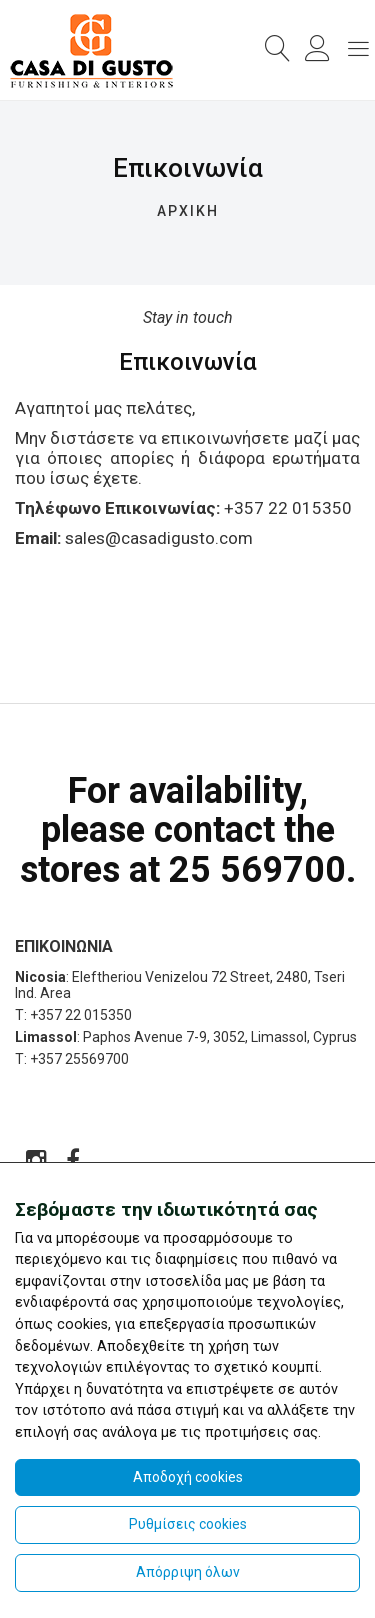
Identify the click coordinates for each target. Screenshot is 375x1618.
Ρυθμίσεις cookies (188, 1524)
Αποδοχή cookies (188, 1477)
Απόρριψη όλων (188, 1572)
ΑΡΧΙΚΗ (188, 211)
